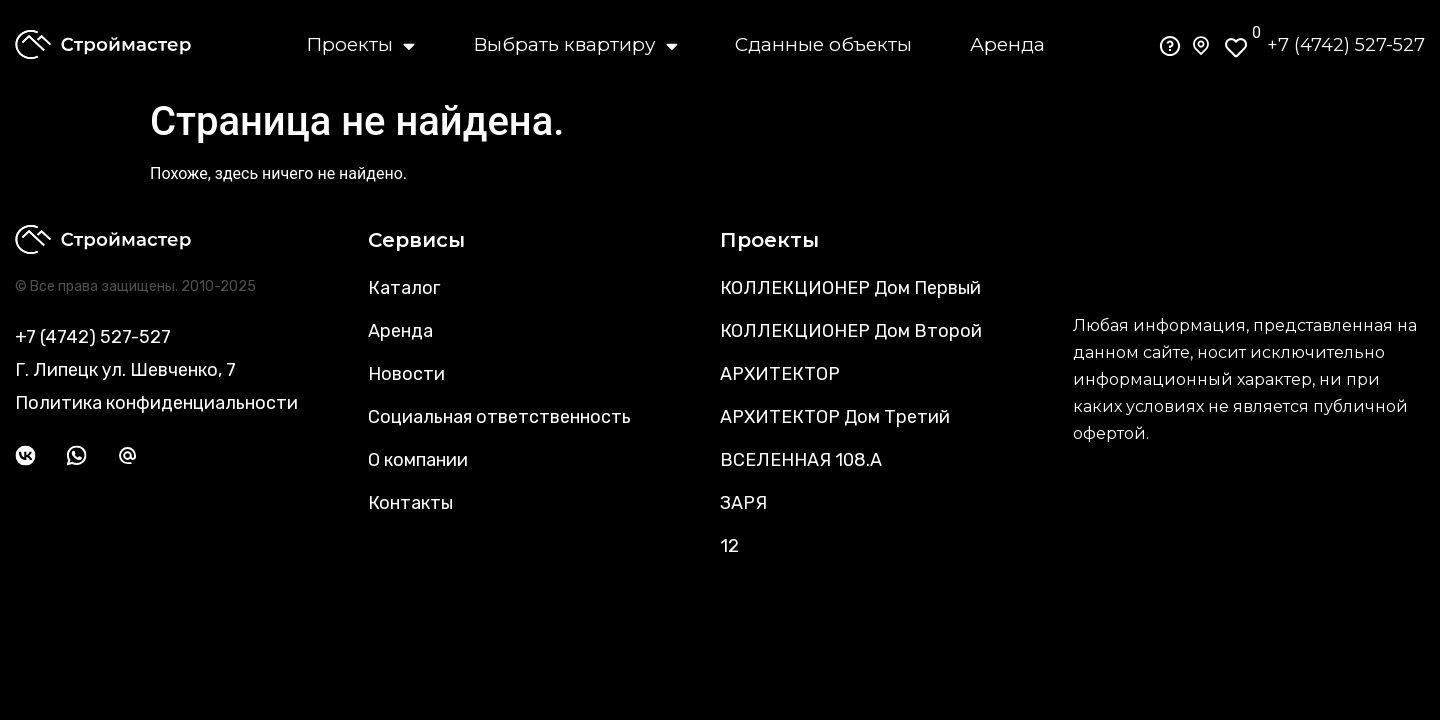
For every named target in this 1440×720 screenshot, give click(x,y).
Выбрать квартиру (575, 45)
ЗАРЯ (743, 503)
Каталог (404, 288)
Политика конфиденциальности (156, 403)
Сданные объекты (823, 44)
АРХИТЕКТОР (780, 374)
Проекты (360, 45)
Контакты (410, 503)
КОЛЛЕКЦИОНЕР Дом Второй (851, 331)
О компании (418, 460)
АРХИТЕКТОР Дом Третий (835, 417)
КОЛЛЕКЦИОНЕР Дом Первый (850, 288)
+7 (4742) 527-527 (1346, 45)
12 (729, 546)
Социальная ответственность (499, 417)
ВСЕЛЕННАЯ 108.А (801, 460)
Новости (406, 374)
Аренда (1007, 44)
